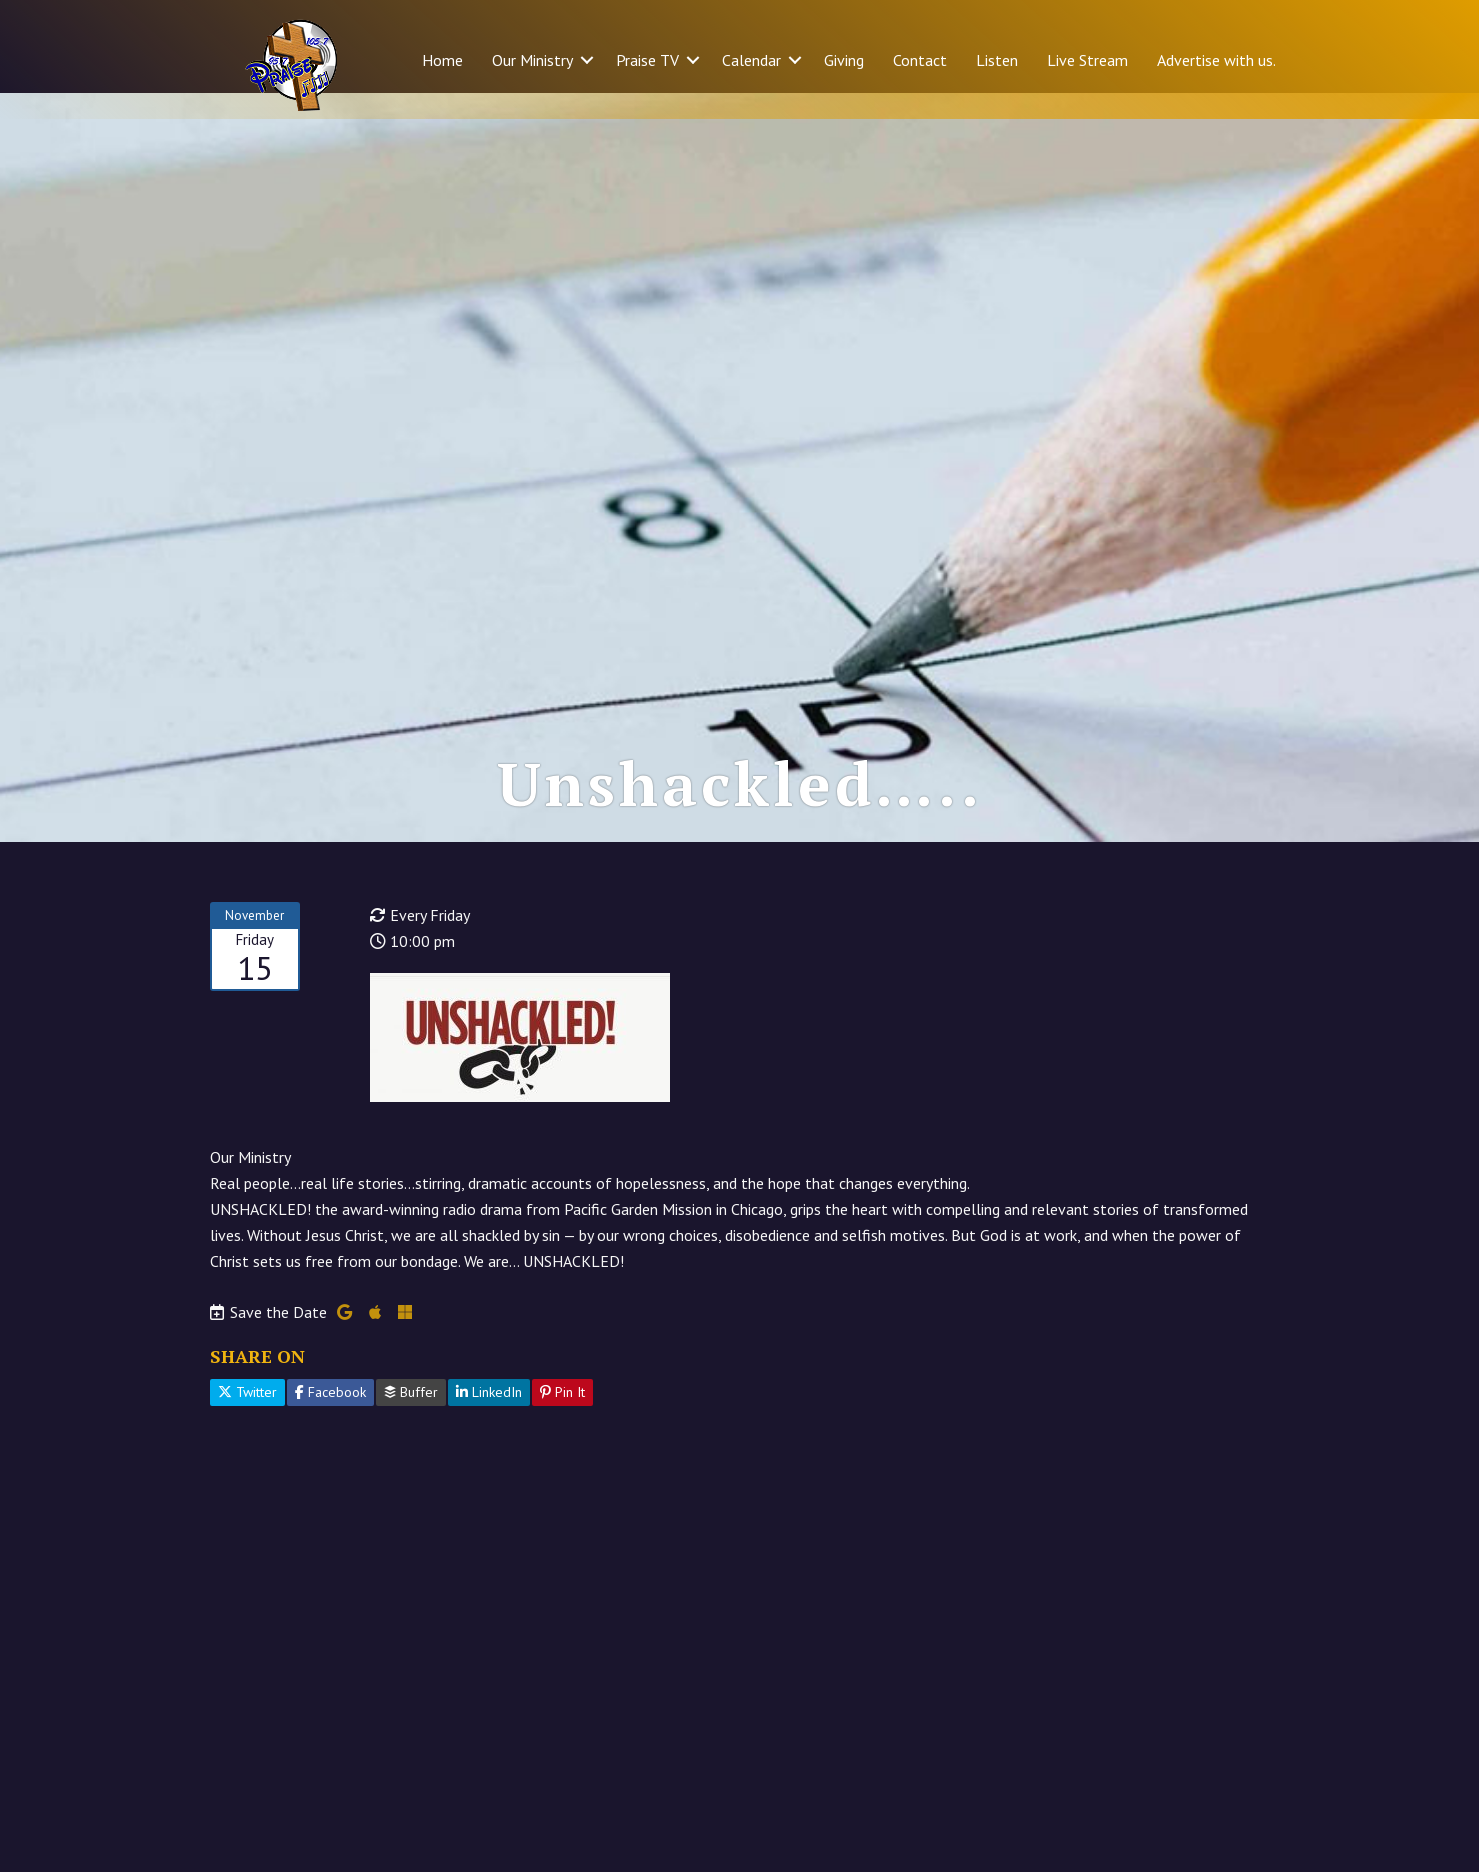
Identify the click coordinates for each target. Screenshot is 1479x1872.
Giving (844, 60)
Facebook (330, 1418)
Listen (997, 60)
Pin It (562, 1418)
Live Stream (1087, 60)
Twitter (247, 1418)
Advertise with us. (1216, 60)
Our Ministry (532, 60)
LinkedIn (489, 1418)
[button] (587, 60)
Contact (920, 60)
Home (442, 60)
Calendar (751, 60)
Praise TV (647, 60)
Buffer (411, 1418)
